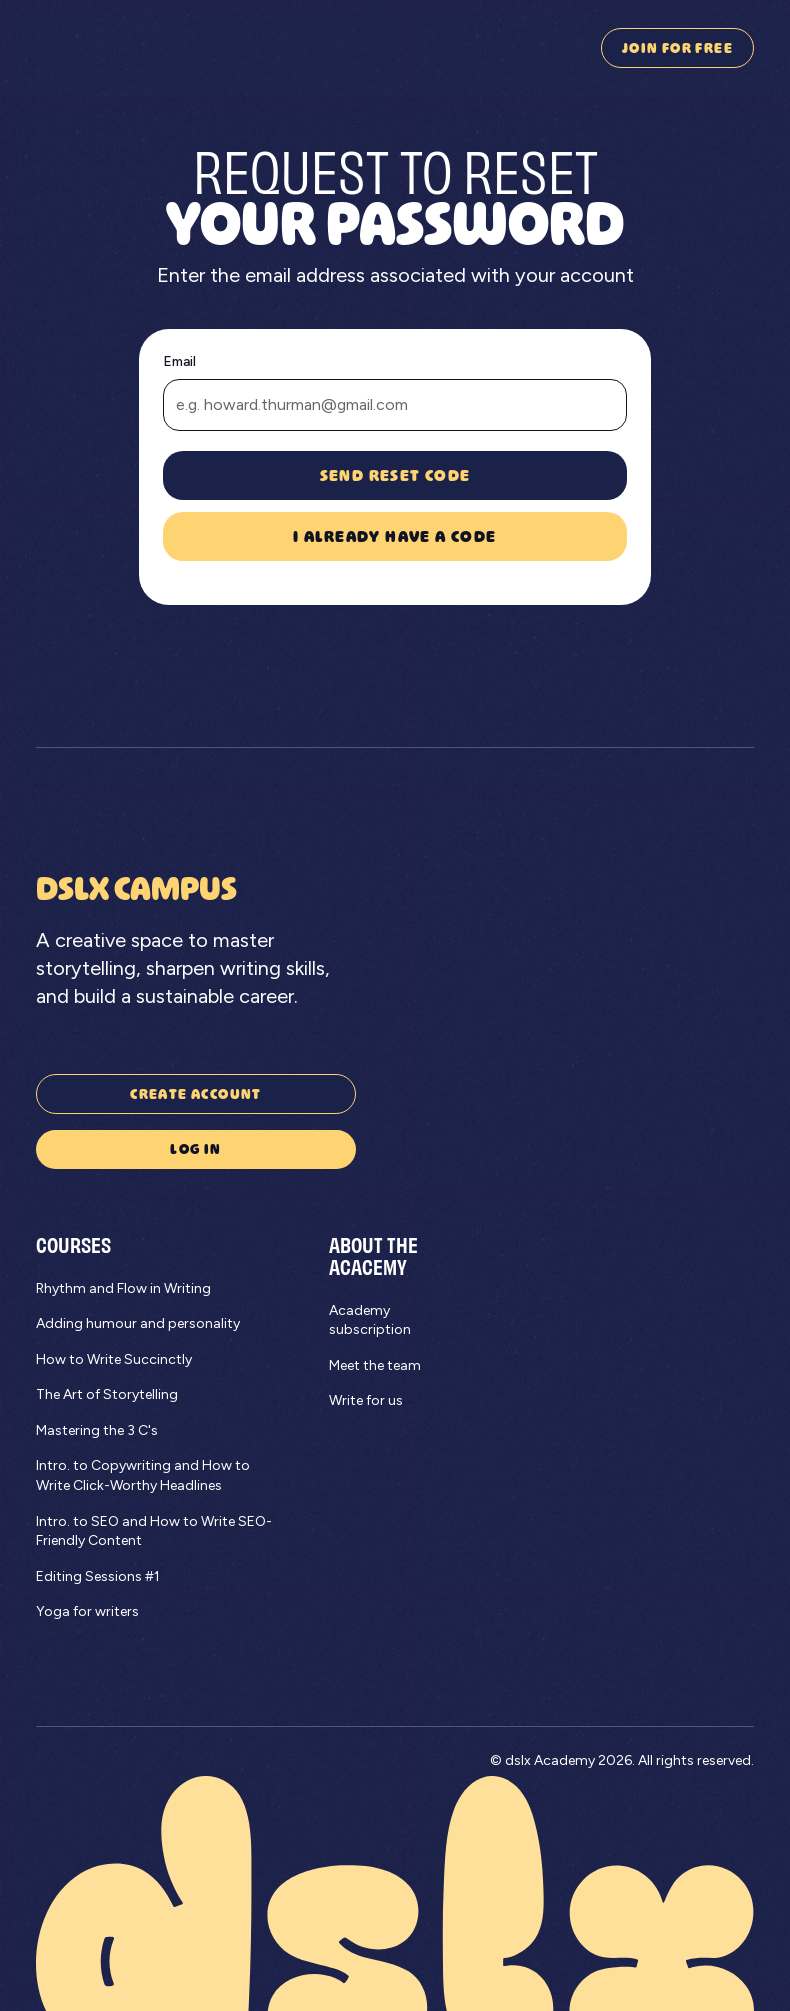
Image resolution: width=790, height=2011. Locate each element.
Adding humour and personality (138, 1323)
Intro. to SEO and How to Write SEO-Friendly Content (154, 1531)
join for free (677, 47)
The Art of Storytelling (107, 1394)
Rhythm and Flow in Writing (123, 1288)
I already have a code (394, 536)
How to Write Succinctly (114, 1359)
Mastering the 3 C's (97, 1430)
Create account (196, 1093)
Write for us (366, 1400)
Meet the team (375, 1365)
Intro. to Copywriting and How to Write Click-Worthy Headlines (143, 1475)
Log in (195, 1148)
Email (179, 361)
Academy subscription (370, 1320)
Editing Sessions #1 (98, 1576)
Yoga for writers (87, 1611)
